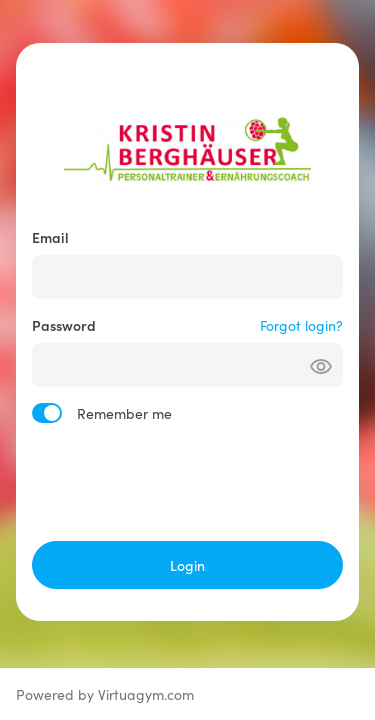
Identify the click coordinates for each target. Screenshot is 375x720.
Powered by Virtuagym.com (105, 694)
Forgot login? (301, 325)
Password (64, 325)
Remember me (124, 413)
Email (50, 237)
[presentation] (188, 482)
